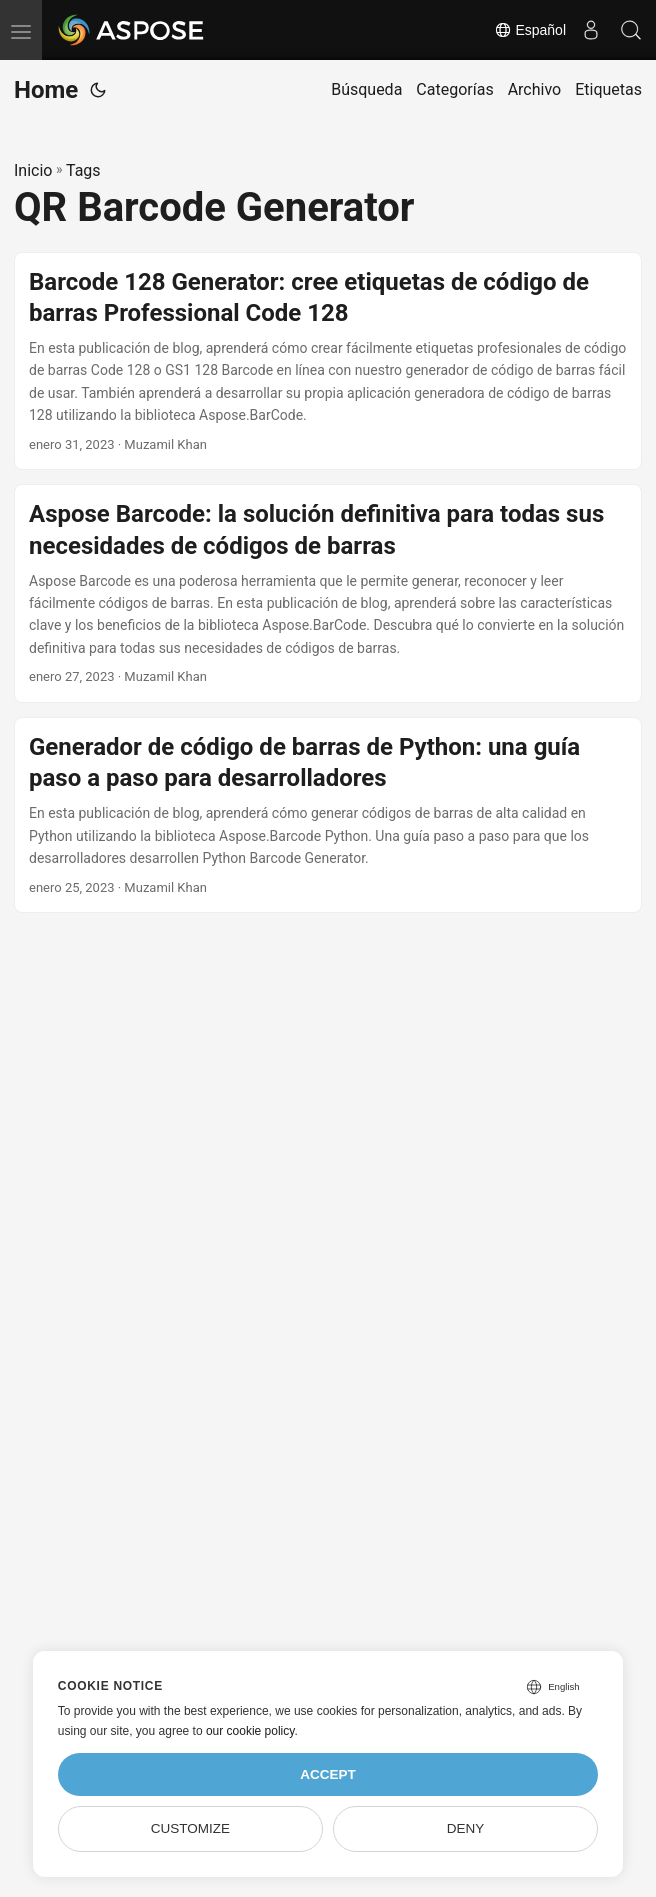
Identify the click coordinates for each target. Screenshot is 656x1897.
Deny (466, 1828)
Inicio (33, 170)
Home (46, 90)
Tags (83, 170)
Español (530, 30)
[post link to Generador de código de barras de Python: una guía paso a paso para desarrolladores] (328, 815)
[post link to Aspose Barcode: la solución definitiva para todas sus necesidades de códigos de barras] (328, 593)
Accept (328, 1774)
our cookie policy (250, 1731)
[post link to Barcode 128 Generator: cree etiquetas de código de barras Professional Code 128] (328, 361)
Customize (190, 1828)
